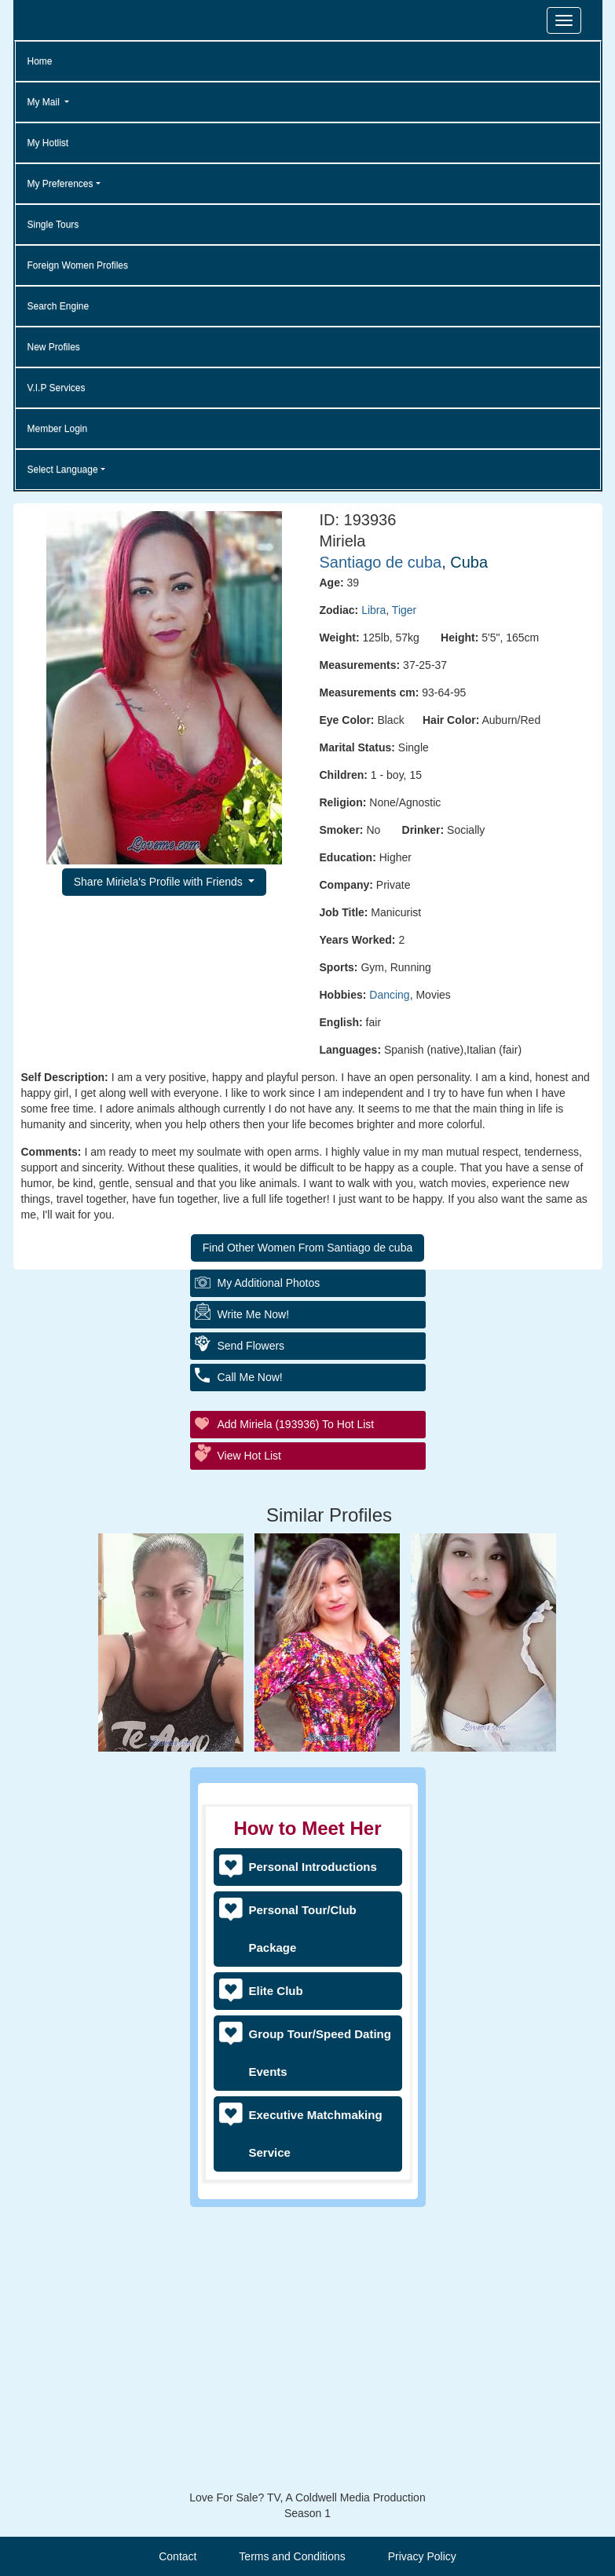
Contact (177, 2556)
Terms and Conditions (292, 2556)
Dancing (389, 994)
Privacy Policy (422, 2556)
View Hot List (249, 1455)
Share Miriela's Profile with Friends (160, 881)
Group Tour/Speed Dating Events (320, 2052)
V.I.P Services (56, 387)
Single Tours (53, 224)
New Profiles (53, 347)
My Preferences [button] (60, 183)
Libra (373, 610)
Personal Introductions (313, 1866)
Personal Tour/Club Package (303, 1928)
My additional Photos (269, 1283)
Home (40, 61)
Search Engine (58, 306)
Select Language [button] (62, 469)
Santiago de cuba (381, 562)
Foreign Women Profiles (78, 265)
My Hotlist (48, 142)
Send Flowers (251, 1345)
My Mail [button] (45, 102)
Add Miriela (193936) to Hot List (296, 1424)
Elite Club (276, 1990)
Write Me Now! (254, 1314)
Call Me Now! (250, 1377)
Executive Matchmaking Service (316, 2133)
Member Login (57, 428)
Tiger (404, 610)
